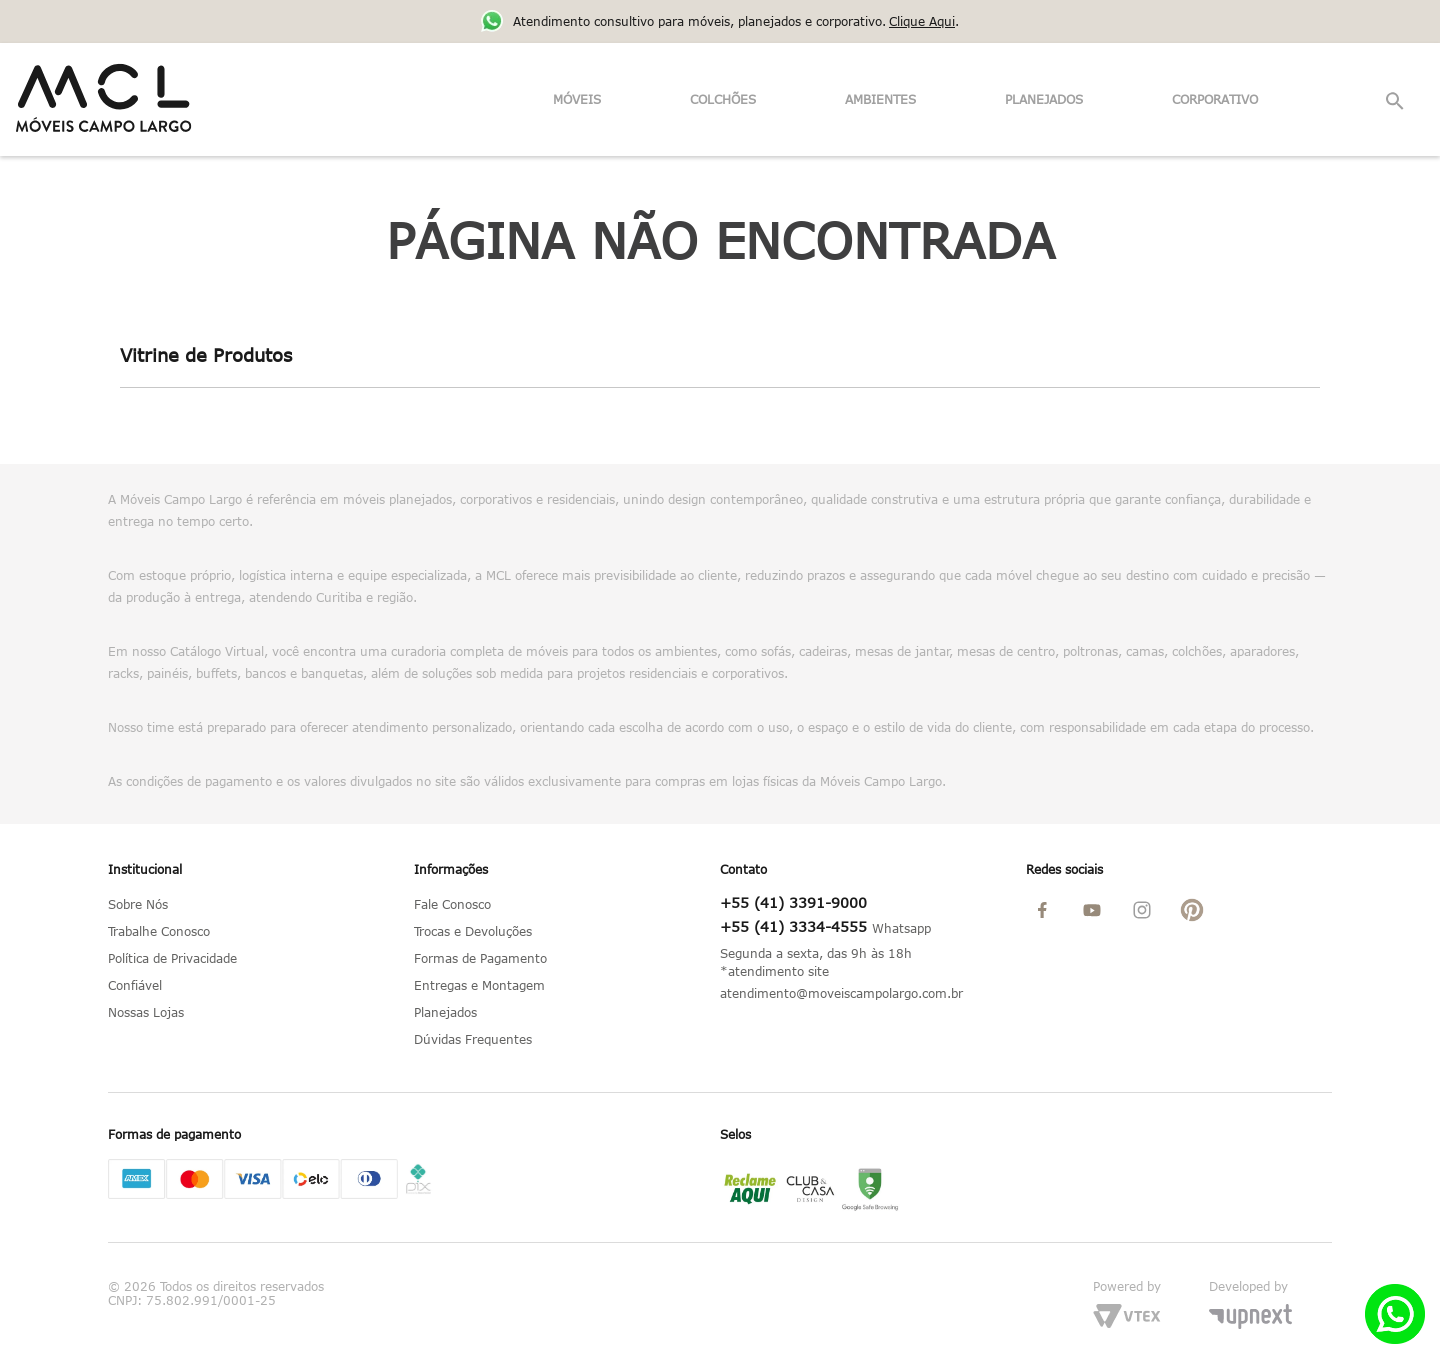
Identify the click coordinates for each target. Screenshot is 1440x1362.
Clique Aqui (922, 21)
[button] (1396, 102)
